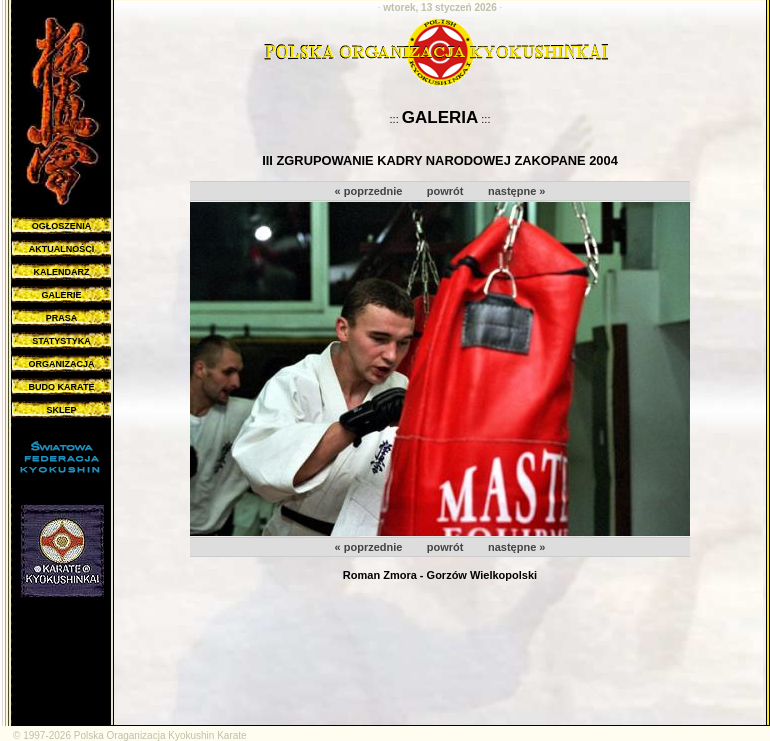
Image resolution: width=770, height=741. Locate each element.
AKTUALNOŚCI (62, 249)
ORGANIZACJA (61, 364)
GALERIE (61, 295)
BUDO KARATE (62, 387)
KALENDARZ (62, 272)
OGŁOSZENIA (62, 226)
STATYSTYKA (61, 341)
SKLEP (61, 410)
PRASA (62, 318)
